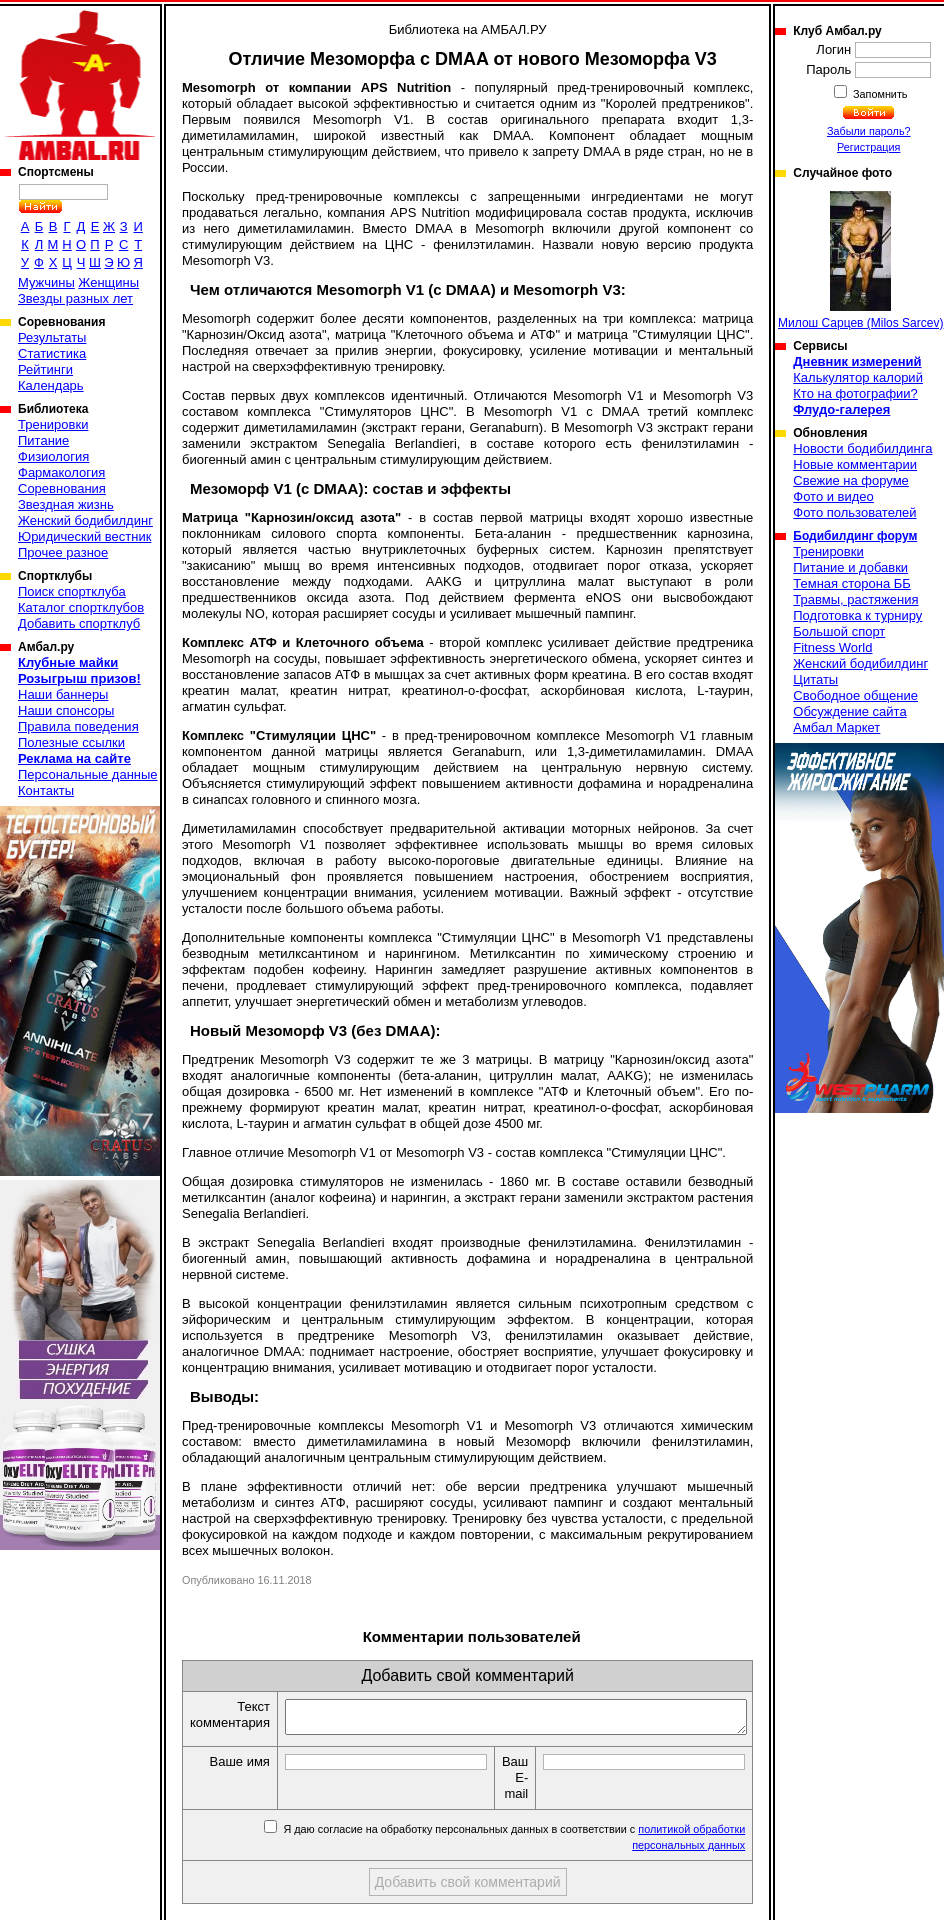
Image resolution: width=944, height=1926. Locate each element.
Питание (43, 440)
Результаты (52, 337)
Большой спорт (839, 631)
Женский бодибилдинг (85, 520)
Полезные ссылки (71, 742)
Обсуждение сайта (849, 711)
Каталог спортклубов (81, 607)
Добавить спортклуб (79, 623)
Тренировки (53, 424)
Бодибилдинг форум (855, 536)
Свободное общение (855, 695)
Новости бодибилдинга (862, 448)
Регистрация (868, 147)
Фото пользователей (854, 512)
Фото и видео (833, 496)
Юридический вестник (84, 536)
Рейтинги (45, 369)
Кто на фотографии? (855, 393)
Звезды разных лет (75, 298)
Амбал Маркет (836, 727)
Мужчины (46, 282)
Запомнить (879, 94)
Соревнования (62, 488)
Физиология (53, 456)
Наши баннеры (63, 694)
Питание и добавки (850, 567)
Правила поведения (78, 726)
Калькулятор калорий (858, 377)
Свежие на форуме (851, 480)
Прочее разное (63, 552)
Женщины (108, 282)
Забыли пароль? (869, 131)
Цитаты (815, 679)
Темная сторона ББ (852, 583)
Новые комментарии (855, 464)
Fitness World (832, 647)
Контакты (46, 790)
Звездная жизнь (66, 504)
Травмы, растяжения (855, 599)
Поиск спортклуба (72, 591)
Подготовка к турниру (857, 615)
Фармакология (61, 472)
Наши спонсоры (66, 710)
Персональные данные (88, 774)
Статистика (52, 353)
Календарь (51, 385)
